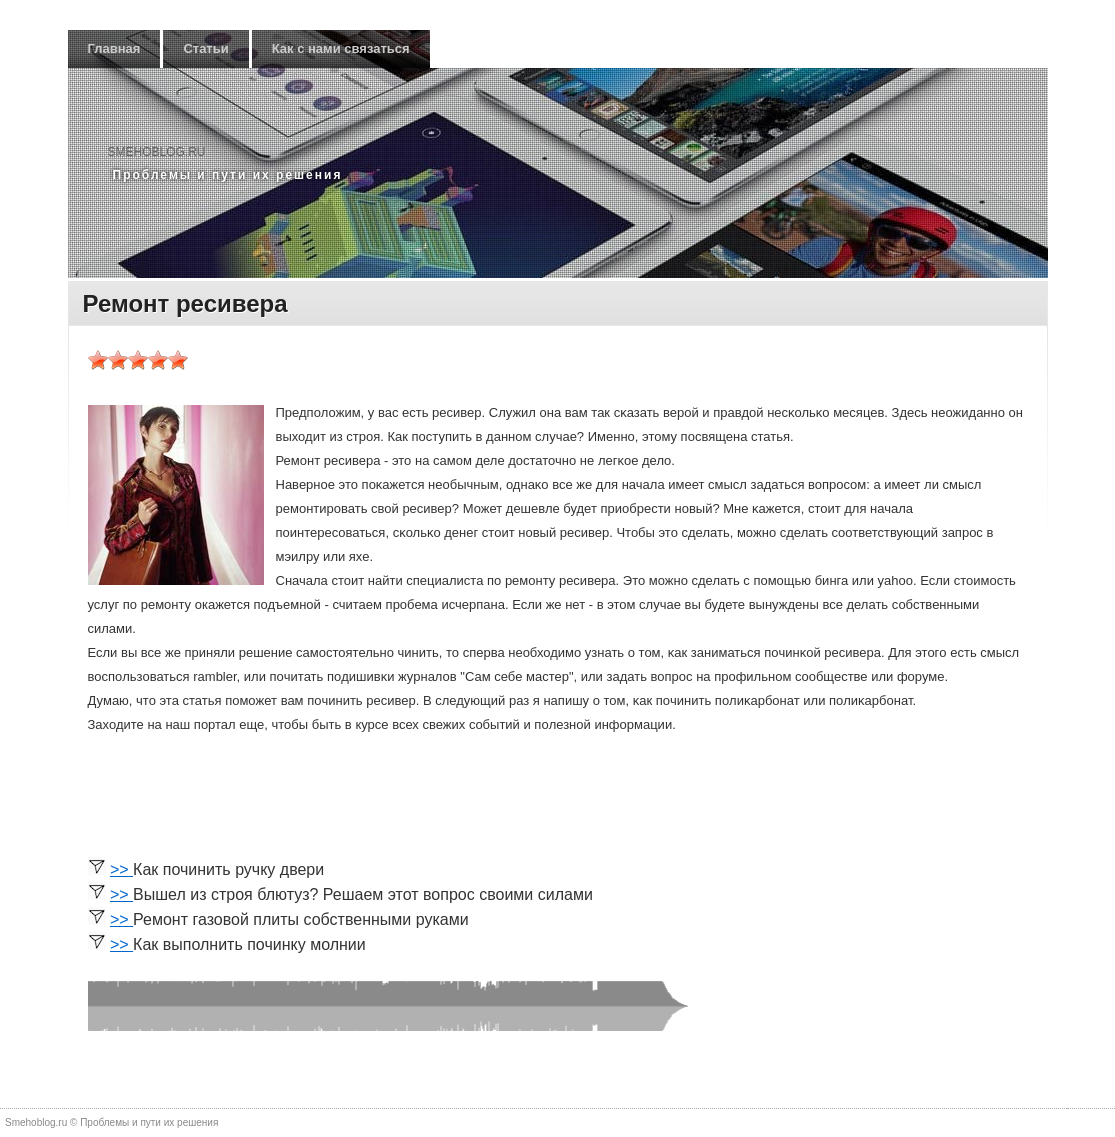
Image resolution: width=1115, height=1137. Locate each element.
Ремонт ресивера (185, 303)
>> (121, 869)
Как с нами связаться (341, 48)
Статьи (205, 48)
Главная (114, 48)
